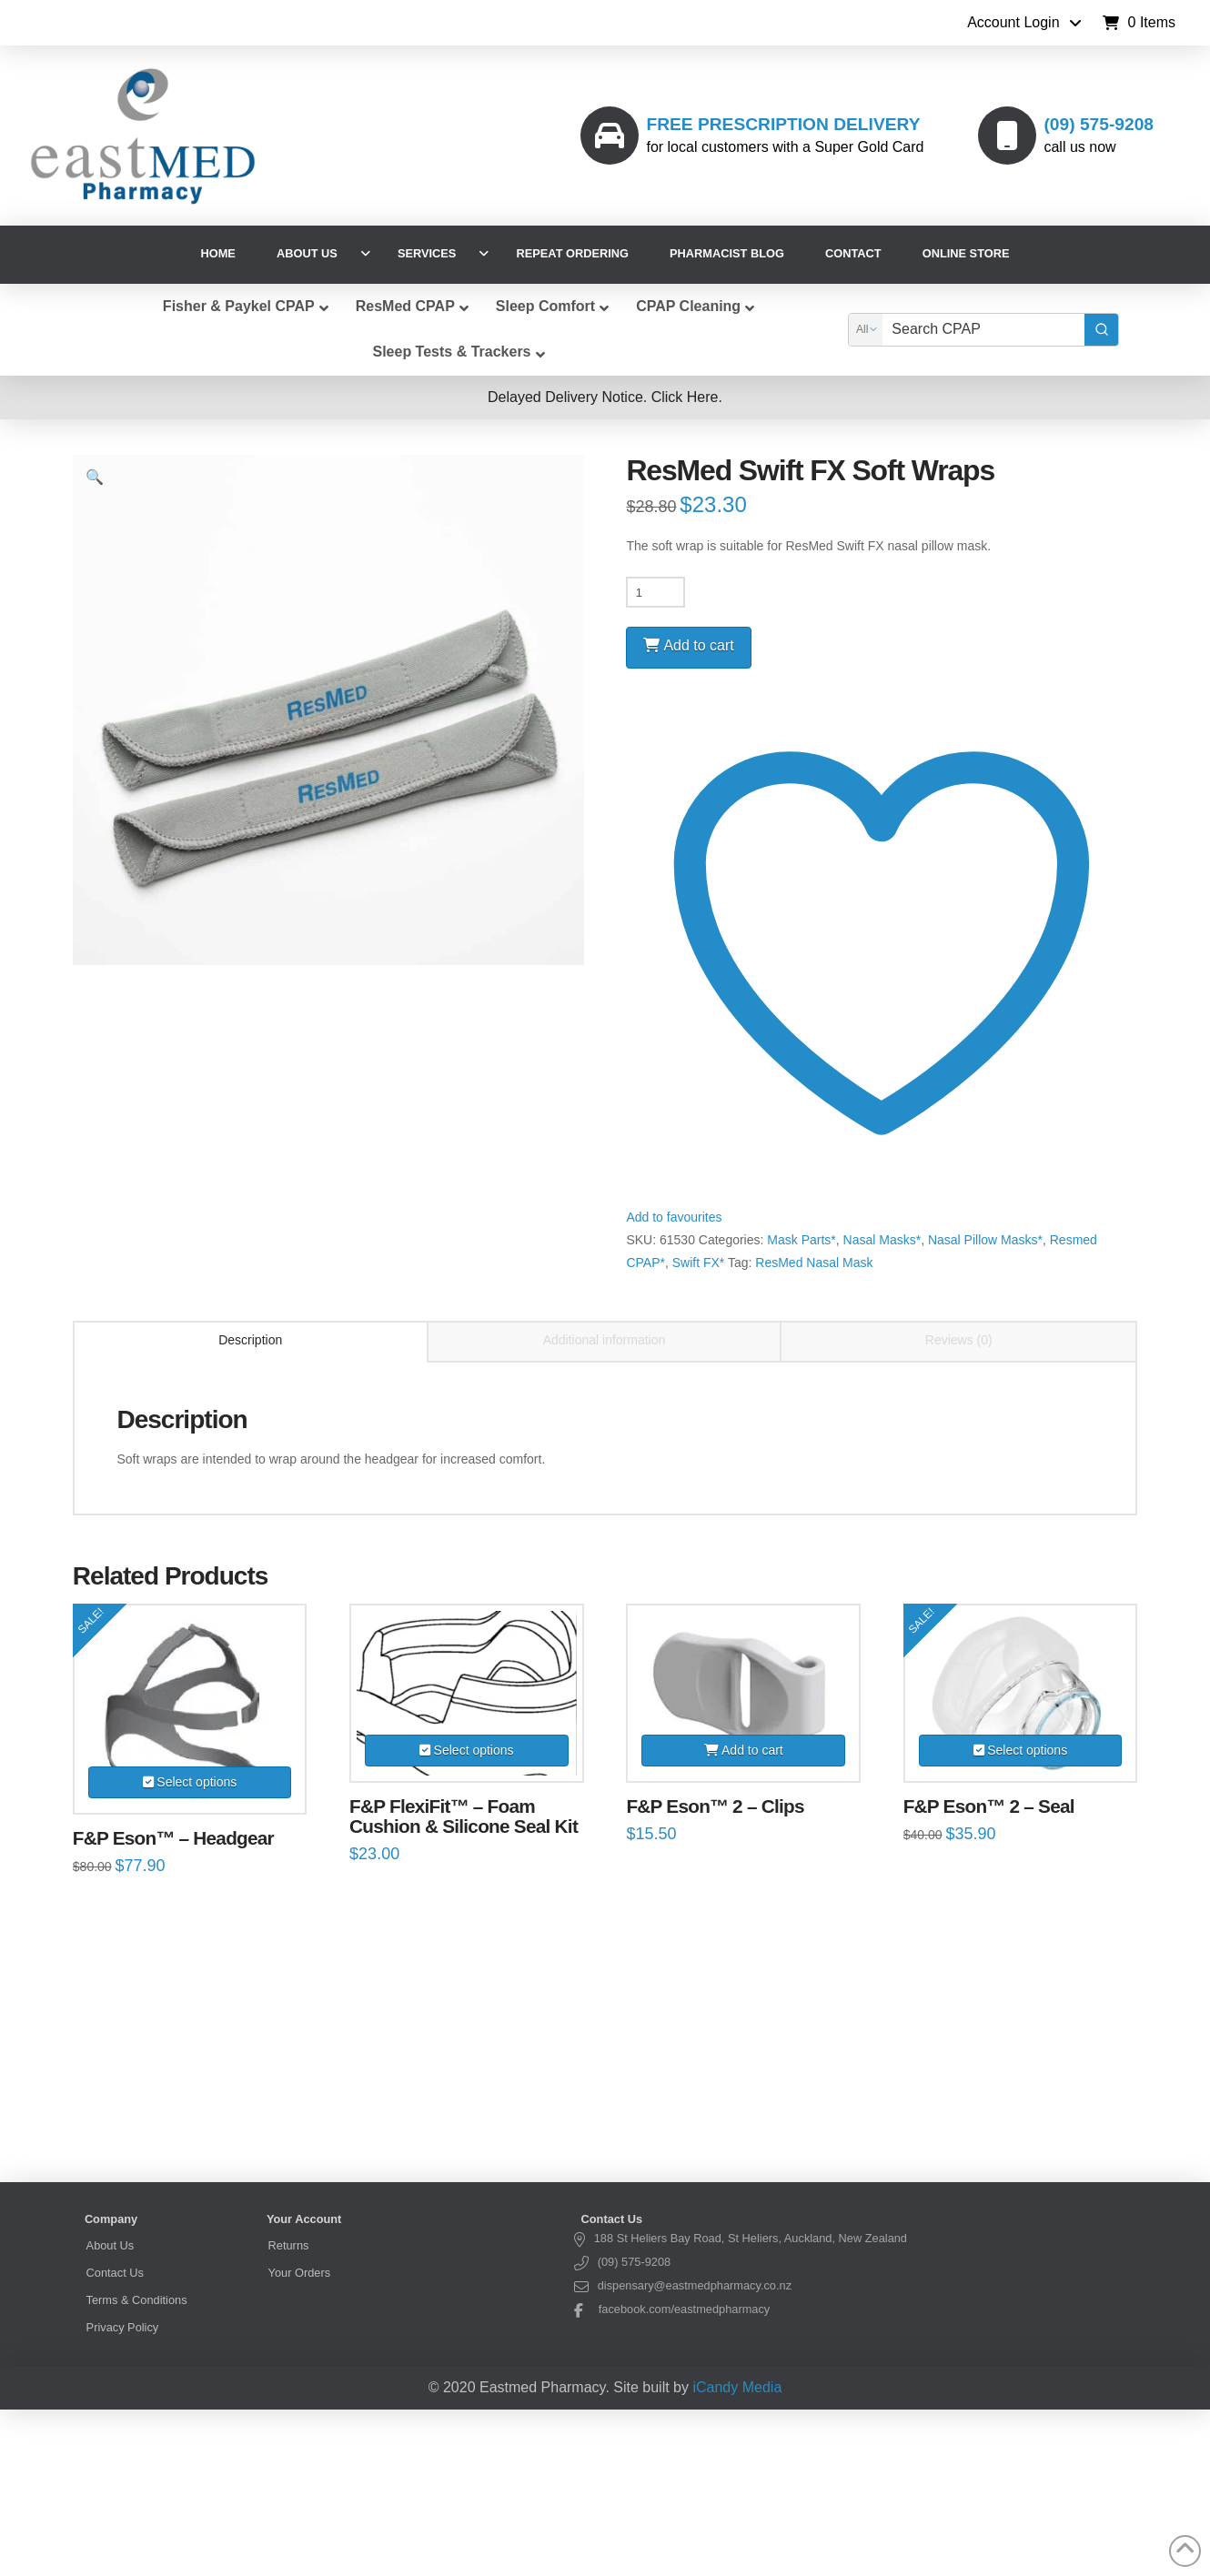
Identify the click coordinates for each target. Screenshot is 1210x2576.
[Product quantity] (655, 592)
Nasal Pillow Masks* (985, 1240)
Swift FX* (698, 1262)
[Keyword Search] (983, 330)
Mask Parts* (801, 1240)
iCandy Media (736, 2387)
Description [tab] (250, 1340)
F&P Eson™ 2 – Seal (988, 1806)
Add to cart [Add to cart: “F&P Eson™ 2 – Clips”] (752, 1750)
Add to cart (698, 645)
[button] (1139, 23)
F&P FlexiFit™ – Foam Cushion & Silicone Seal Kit (463, 1816)
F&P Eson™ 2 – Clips (714, 1806)
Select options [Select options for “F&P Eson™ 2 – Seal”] (1027, 1750)
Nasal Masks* (882, 1240)
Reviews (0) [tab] (959, 1340)
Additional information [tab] (604, 1340)
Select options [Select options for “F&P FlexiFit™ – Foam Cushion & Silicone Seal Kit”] (474, 1750)
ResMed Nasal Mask (813, 1262)
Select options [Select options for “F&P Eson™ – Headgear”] (196, 1782)
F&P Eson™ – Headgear (173, 1837)
